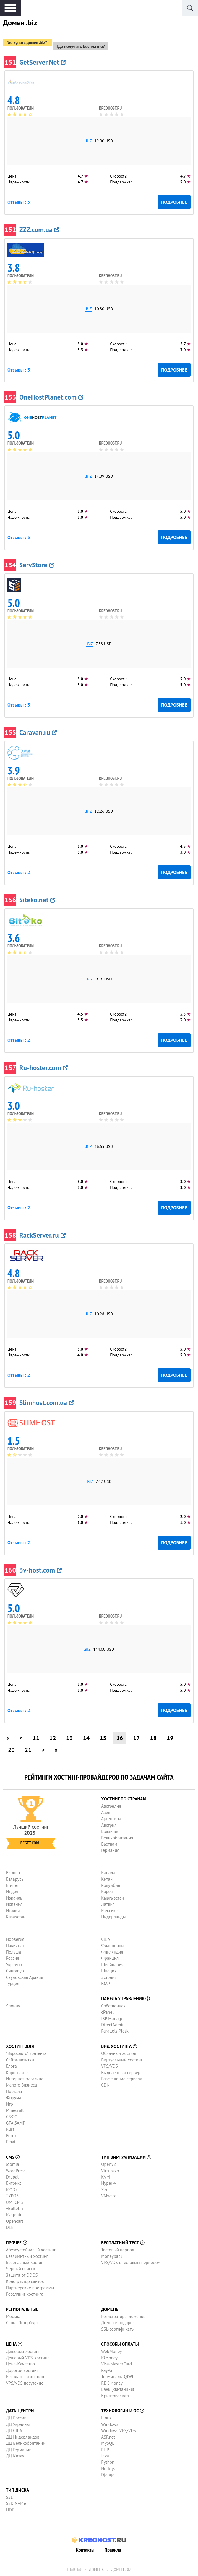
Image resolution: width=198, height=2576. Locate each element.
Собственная (113, 2006)
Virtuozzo (110, 2171)
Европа (13, 1872)
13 (69, 1738)
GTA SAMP (15, 2123)
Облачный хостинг (119, 2053)
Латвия (108, 1904)
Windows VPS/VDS (118, 2430)
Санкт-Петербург (22, 2322)
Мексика (109, 1910)
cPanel (107, 2012)
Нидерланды (113, 1917)
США (105, 1939)
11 (36, 1738)
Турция (12, 1983)
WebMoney (111, 2351)
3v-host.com (40, 1570)
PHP (105, 2449)
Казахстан (15, 1917)
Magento (14, 2214)
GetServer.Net (42, 62)
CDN (105, 2085)
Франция (110, 1958)
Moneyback (111, 2256)
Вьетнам (109, 1844)
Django (108, 2475)
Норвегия (15, 1939)
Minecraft (15, 2110)
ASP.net (108, 2437)
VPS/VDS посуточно (24, 2383)
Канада (108, 1872)
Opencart (14, 2221)
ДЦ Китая (15, 2456)
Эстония (108, 1977)
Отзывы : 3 (18, 202)
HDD (10, 2510)
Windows (109, 2424)
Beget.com (29, 1843)
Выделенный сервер (120, 2072)
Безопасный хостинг (25, 2262)
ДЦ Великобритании (25, 2443)
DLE (10, 2227)
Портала (14, 2091)
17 (136, 1738)
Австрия (108, 1825)
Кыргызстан (112, 1898)
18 (153, 1738)
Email (11, 2142)
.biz (88, 141)
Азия (105, 1812)
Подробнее (174, 202)
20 (11, 1750)
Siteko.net (37, 900)
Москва (13, 2316)
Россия (12, 1958)
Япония (13, 2006)
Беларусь (14, 1879)
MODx (11, 2189)
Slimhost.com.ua (46, 1402)
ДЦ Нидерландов (22, 2437)
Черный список (20, 2268)
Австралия (111, 1806)
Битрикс (14, 2183)
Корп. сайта (17, 2072)
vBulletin (14, 2208)
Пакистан (15, 1945)
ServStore (36, 565)
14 (86, 1738)
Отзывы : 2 (18, 872)
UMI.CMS (14, 2202)
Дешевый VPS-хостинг (27, 2357)
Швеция (108, 1971)
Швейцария (112, 1964)
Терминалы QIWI (117, 2376)
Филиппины (112, 1945)
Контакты (85, 2550)
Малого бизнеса (21, 2085)
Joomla (12, 2164)
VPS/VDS (109, 2066)
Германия (110, 1850)
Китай (107, 1879)
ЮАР (105, 1983)
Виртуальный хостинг (121, 2060)
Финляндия (112, 1952)
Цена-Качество (20, 2364)
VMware (108, 2196)
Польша (13, 1952)
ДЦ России (16, 2418)
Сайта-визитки (20, 2060)
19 (170, 1738)
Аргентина (111, 1818)
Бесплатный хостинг (25, 2376)
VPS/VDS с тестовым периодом (130, 2262)
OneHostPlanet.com (51, 397)
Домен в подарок (117, 2322)
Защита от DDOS (22, 2275)
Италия (13, 1910)
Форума (13, 2097)
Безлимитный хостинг (27, 2256)
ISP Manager (113, 2018)
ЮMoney (109, 2357)
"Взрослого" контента (26, 2053)
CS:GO (11, 2117)
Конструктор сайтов (25, 2281)
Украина (14, 1964)
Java (105, 2456)
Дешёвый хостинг (23, 2351)
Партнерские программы (30, 2288)
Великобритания (117, 1838)
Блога (11, 2066)
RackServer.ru (42, 1235)
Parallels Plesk (115, 2031)
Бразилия (110, 1831)
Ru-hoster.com (43, 1067)
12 (52, 1738)
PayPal (107, 2370)
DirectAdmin (113, 2025)
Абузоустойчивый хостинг (31, 2250)
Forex (11, 2135)
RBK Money (112, 2383)
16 (119, 1738)
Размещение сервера (121, 2079)
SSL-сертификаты (117, 2329)
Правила (112, 2550)
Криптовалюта (115, 2395)
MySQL (107, 2443)
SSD (10, 2497)
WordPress (15, 2171)
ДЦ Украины (18, 2424)
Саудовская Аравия (24, 1977)
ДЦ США (14, 2430)
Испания (14, 1904)
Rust (10, 2129)
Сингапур (15, 1971)
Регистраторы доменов (123, 2316)
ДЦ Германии (19, 2449)
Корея (107, 1891)
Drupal (12, 2177)
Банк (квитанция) (117, 2389)
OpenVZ (108, 2164)
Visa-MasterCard (116, 2364)
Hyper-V (108, 2183)
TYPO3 (12, 2196)
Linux (106, 2418)
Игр (9, 2104)
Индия (12, 1891)
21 (28, 1750)
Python (107, 2462)
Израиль (14, 1898)
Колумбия (110, 1885)
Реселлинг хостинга (24, 2294)
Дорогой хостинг (22, 2370)
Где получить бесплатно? (81, 46)
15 (103, 1738)
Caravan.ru (38, 732)
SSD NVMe (16, 2503)
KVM (105, 2177)
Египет (12, 1885)
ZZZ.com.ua (39, 229)
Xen (104, 2189)
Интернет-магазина (24, 2079)
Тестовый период (117, 2250)
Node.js (108, 2468)
